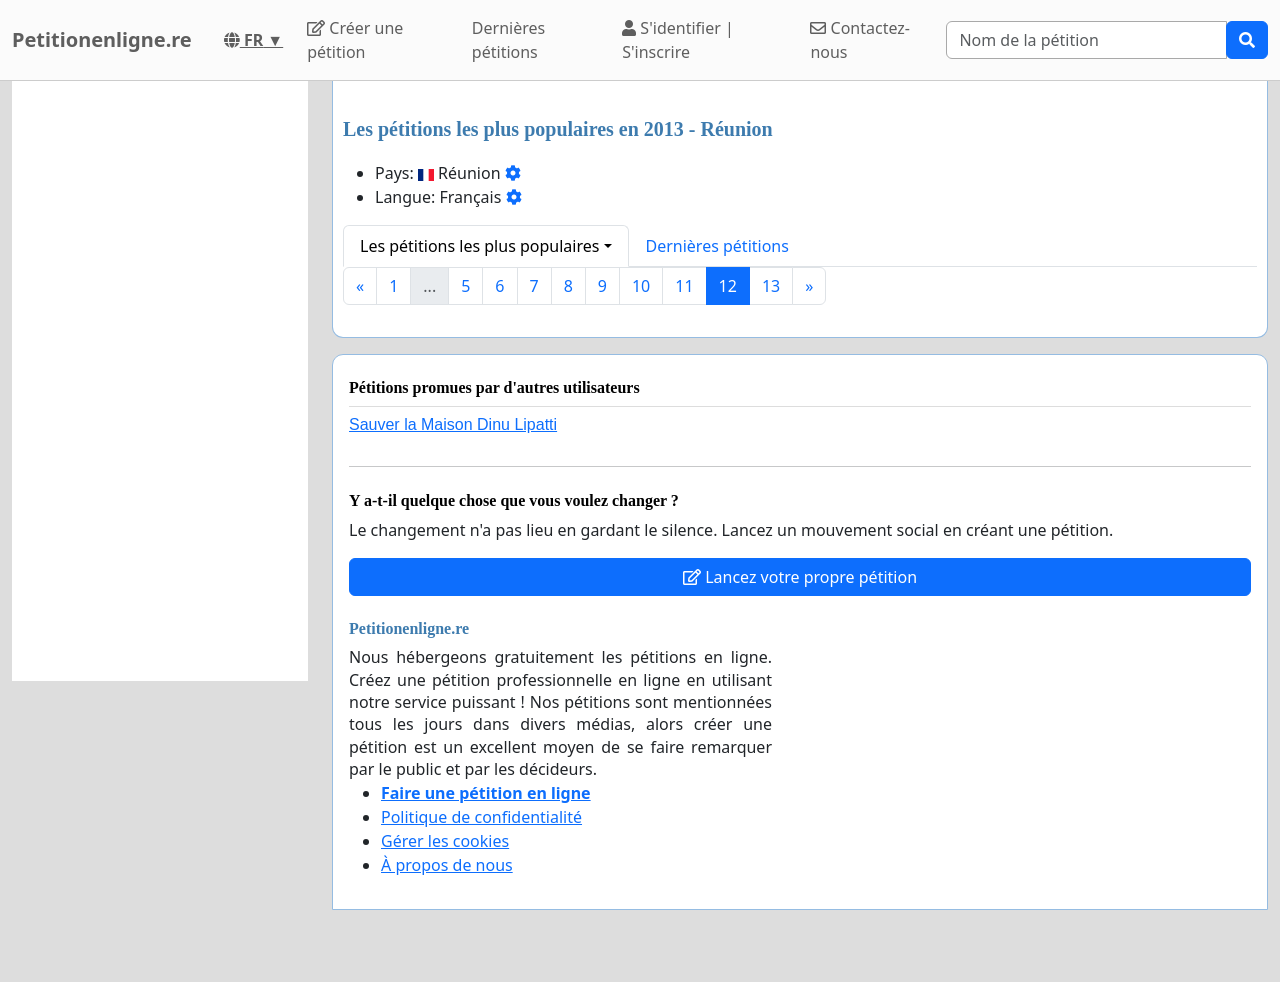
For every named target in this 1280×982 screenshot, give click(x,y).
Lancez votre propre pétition (800, 577)
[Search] (1086, 40)
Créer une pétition (355, 40)
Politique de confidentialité (481, 817)
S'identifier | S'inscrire (678, 40)
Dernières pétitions (508, 40)
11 (684, 286)
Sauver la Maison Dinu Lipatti (453, 424)
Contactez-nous (860, 40)
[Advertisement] (160, 381)
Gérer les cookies (445, 841)
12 (728, 286)
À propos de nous (447, 865)
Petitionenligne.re (102, 39)
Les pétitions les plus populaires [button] (479, 246)
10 (641, 286)
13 (771, 286)
